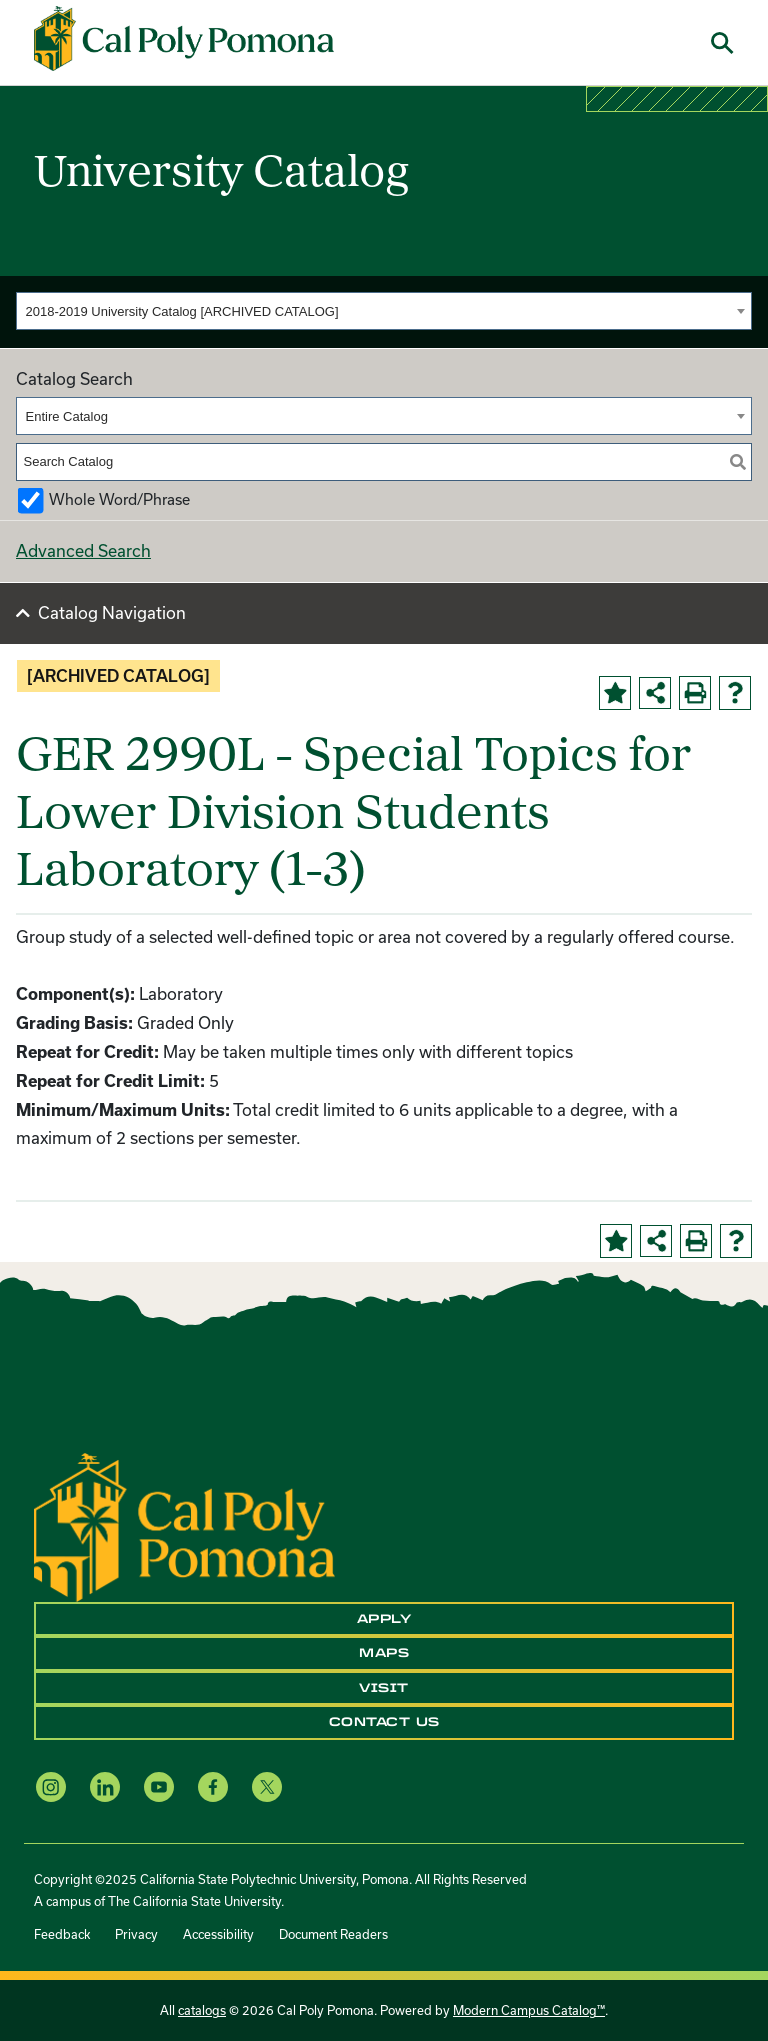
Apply (384, 1619)
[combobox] (384, 311)
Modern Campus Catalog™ (529, 2010)
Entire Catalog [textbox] (67, 416)
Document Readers (333, 1934)
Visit (384, 1688)
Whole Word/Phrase (119, 499)
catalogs (202, 2010)
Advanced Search (83, 550)
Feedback (62, 1934)
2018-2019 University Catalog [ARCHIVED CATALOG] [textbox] (182, 311)
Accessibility (218, 1934)
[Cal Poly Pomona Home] (184, 39)
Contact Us (384, 1722)
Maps (384, 1653)
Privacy (136, 1934)
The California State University (194, 1901)
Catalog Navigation (112, 612)
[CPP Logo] (184, 1525)
